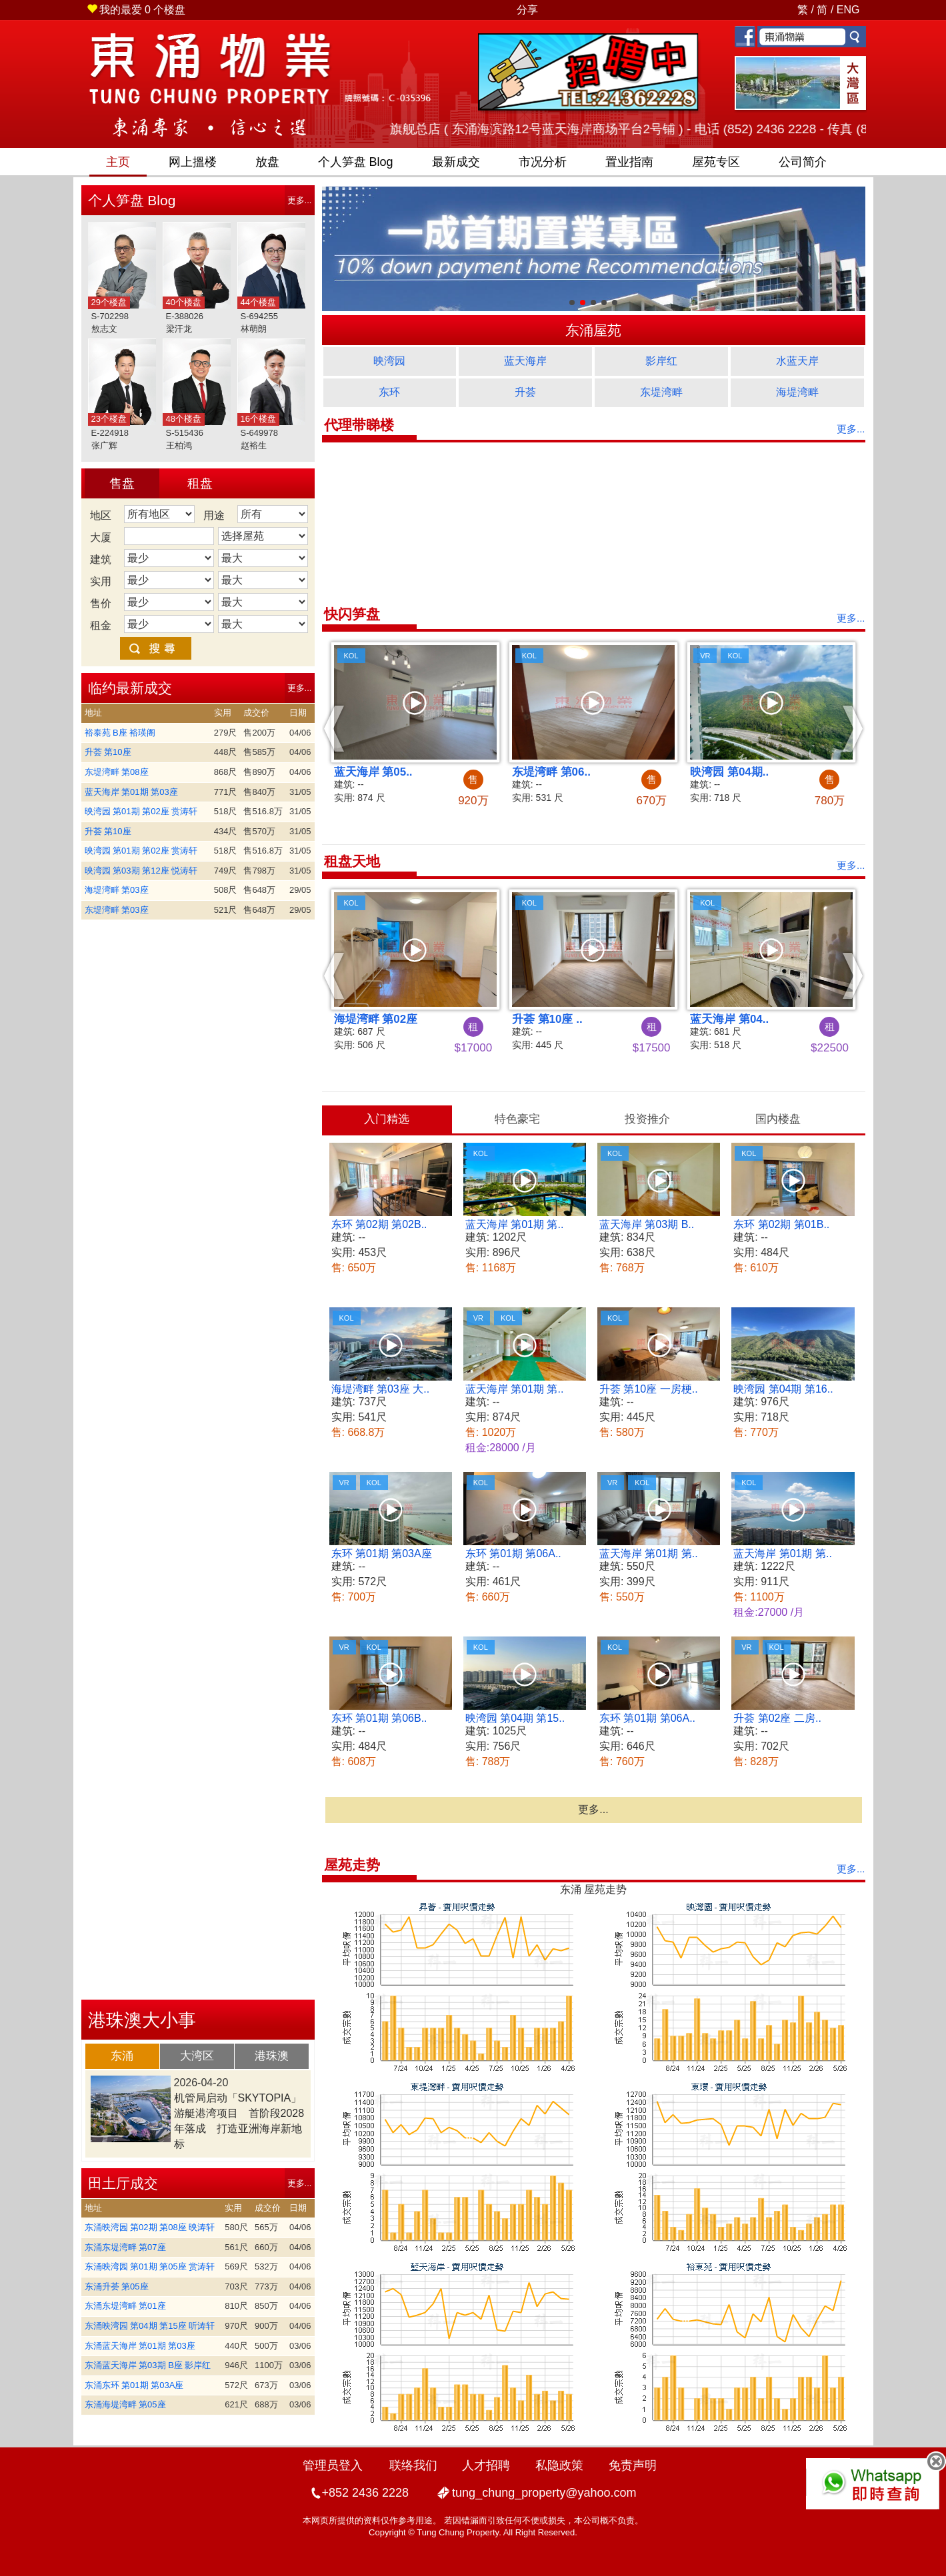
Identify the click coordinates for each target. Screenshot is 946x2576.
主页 (118, 162)
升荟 (525, 392)
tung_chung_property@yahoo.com (544, 2492)
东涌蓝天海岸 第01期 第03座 (140, 2346)
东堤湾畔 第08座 (117, 772)
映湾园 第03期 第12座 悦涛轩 (141, 871)
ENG (848, 9)
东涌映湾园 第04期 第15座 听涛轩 (150, 2326)
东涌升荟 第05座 (117, 2286)
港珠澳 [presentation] (272, 2056)
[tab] (122, 2056)
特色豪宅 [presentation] (517, 1119)
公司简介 (803, 162)
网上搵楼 (193, 162)
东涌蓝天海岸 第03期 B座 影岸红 (148, 2365)
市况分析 (543, 162)
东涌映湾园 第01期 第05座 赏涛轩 (150, 2266)
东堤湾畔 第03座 (117, 910)
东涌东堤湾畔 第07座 (125, 2247)
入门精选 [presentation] (386, 1119)
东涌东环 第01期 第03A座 (134, 2385)
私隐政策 (559, 2465)
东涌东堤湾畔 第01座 (125, 2306)
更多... (299, 200)
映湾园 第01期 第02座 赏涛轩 (141, 811)
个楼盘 (136, 9)
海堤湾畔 (797, 392)
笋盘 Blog (355, 162)
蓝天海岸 (525, 360)
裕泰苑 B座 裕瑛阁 (120, 733)
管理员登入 (333, 2465)
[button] (334, 728)
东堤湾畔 (661, 392)
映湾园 (389, 360)
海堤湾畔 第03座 (117, 890)
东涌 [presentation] (122, 2056)
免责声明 (633, 2465)
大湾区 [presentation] (197, 2056)
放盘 (267, 162)
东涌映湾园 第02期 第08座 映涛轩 (150, 2227)
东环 (389, 392)
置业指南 (629, 162)
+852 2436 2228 (365, 2492)
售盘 (122, 483)
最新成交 (456, 162)
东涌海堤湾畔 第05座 (125, 2404)
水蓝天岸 (797, 360)
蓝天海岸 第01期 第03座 (131, 792)
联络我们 (413, 2465)
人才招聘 (486, 2465)
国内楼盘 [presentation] (778, 1119)
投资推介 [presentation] (647, 1119)
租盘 (200, 483)
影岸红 (661, 360)
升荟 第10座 (108, 752)
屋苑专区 (716, 162)
